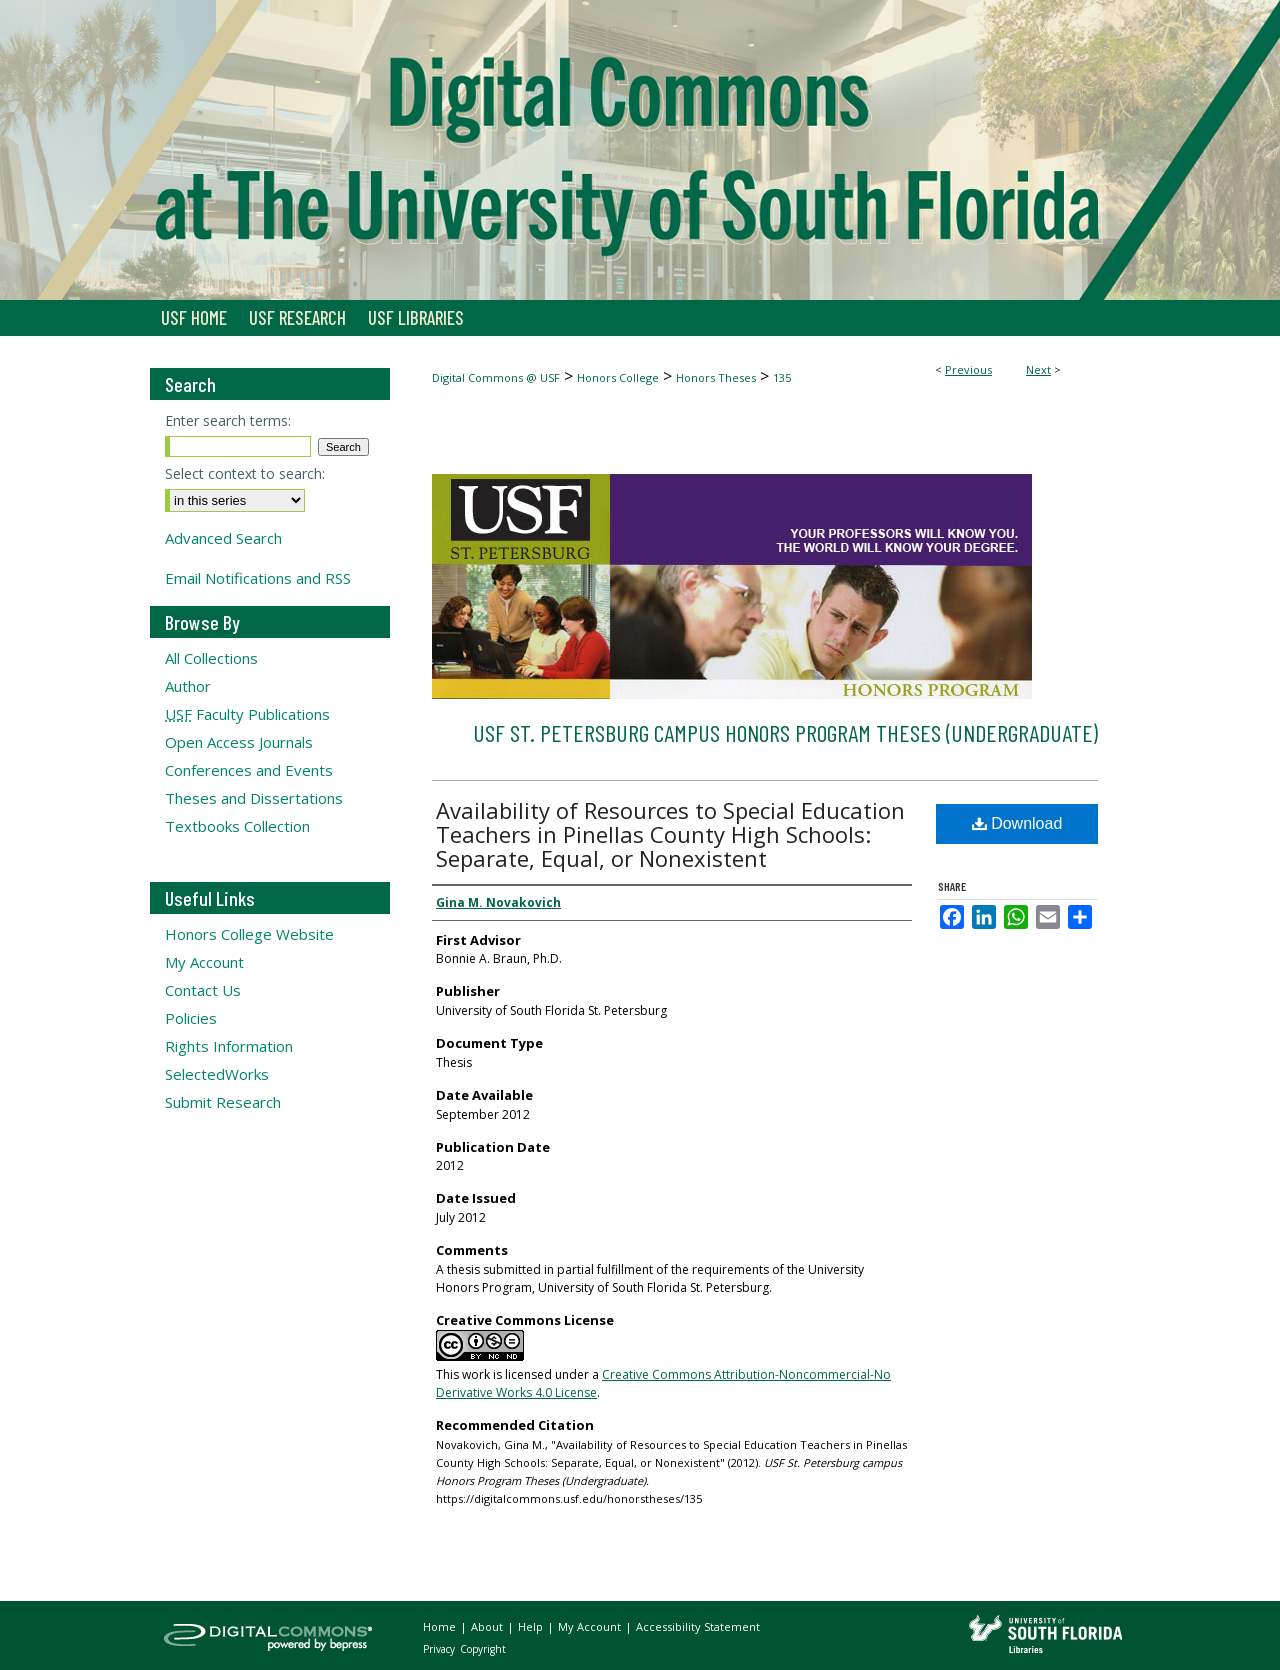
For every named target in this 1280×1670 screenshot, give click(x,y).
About (488, 1626)
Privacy (440, 1649)
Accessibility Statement (698, 1626)
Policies (191, 1018)
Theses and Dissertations (254, 798)
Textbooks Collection (237, 826)
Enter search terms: (228, 420)
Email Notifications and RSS (258, 578)
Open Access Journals (239, 742)
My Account (204, 962)
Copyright (483, 1649)
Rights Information (229, 1046)
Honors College (618, 377)
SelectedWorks (217, 1074)
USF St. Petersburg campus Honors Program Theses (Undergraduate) (785, 732)
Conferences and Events (249, 770)
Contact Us (203, 990)
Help (532, 1626)
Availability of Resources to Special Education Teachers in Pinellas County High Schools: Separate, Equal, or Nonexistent (670, 834)
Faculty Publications (247, 714)
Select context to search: (245, 473)
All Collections (211, 658)
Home (441, 1626)
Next (1038, 369)
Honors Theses (716, 377)
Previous (968, 369)
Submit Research (223, 1102)
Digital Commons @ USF (496, 377)
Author (188, 686)
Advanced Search (223, 538)
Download (1017, 823)
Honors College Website (249, 934)
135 (782, 377)
